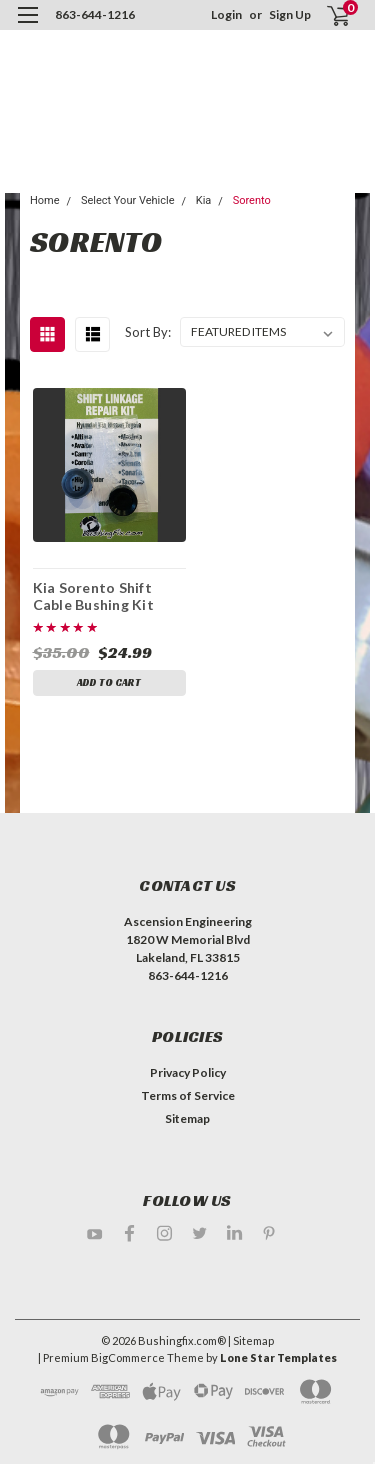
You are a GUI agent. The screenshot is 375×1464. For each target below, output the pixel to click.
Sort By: (148, 332)
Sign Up (290, 14)
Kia (204, 200)
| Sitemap (251, 1340)
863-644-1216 (95, 14)
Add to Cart (109, 682)
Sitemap (187, 1118)
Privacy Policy (188, 1072)
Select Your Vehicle (128, 200)
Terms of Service (188, 1095)
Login (226, 14)
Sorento (252, 200)
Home (45, 200)
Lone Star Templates (278, 1357)
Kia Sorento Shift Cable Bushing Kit (93, 596)
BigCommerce (128, 1357)
